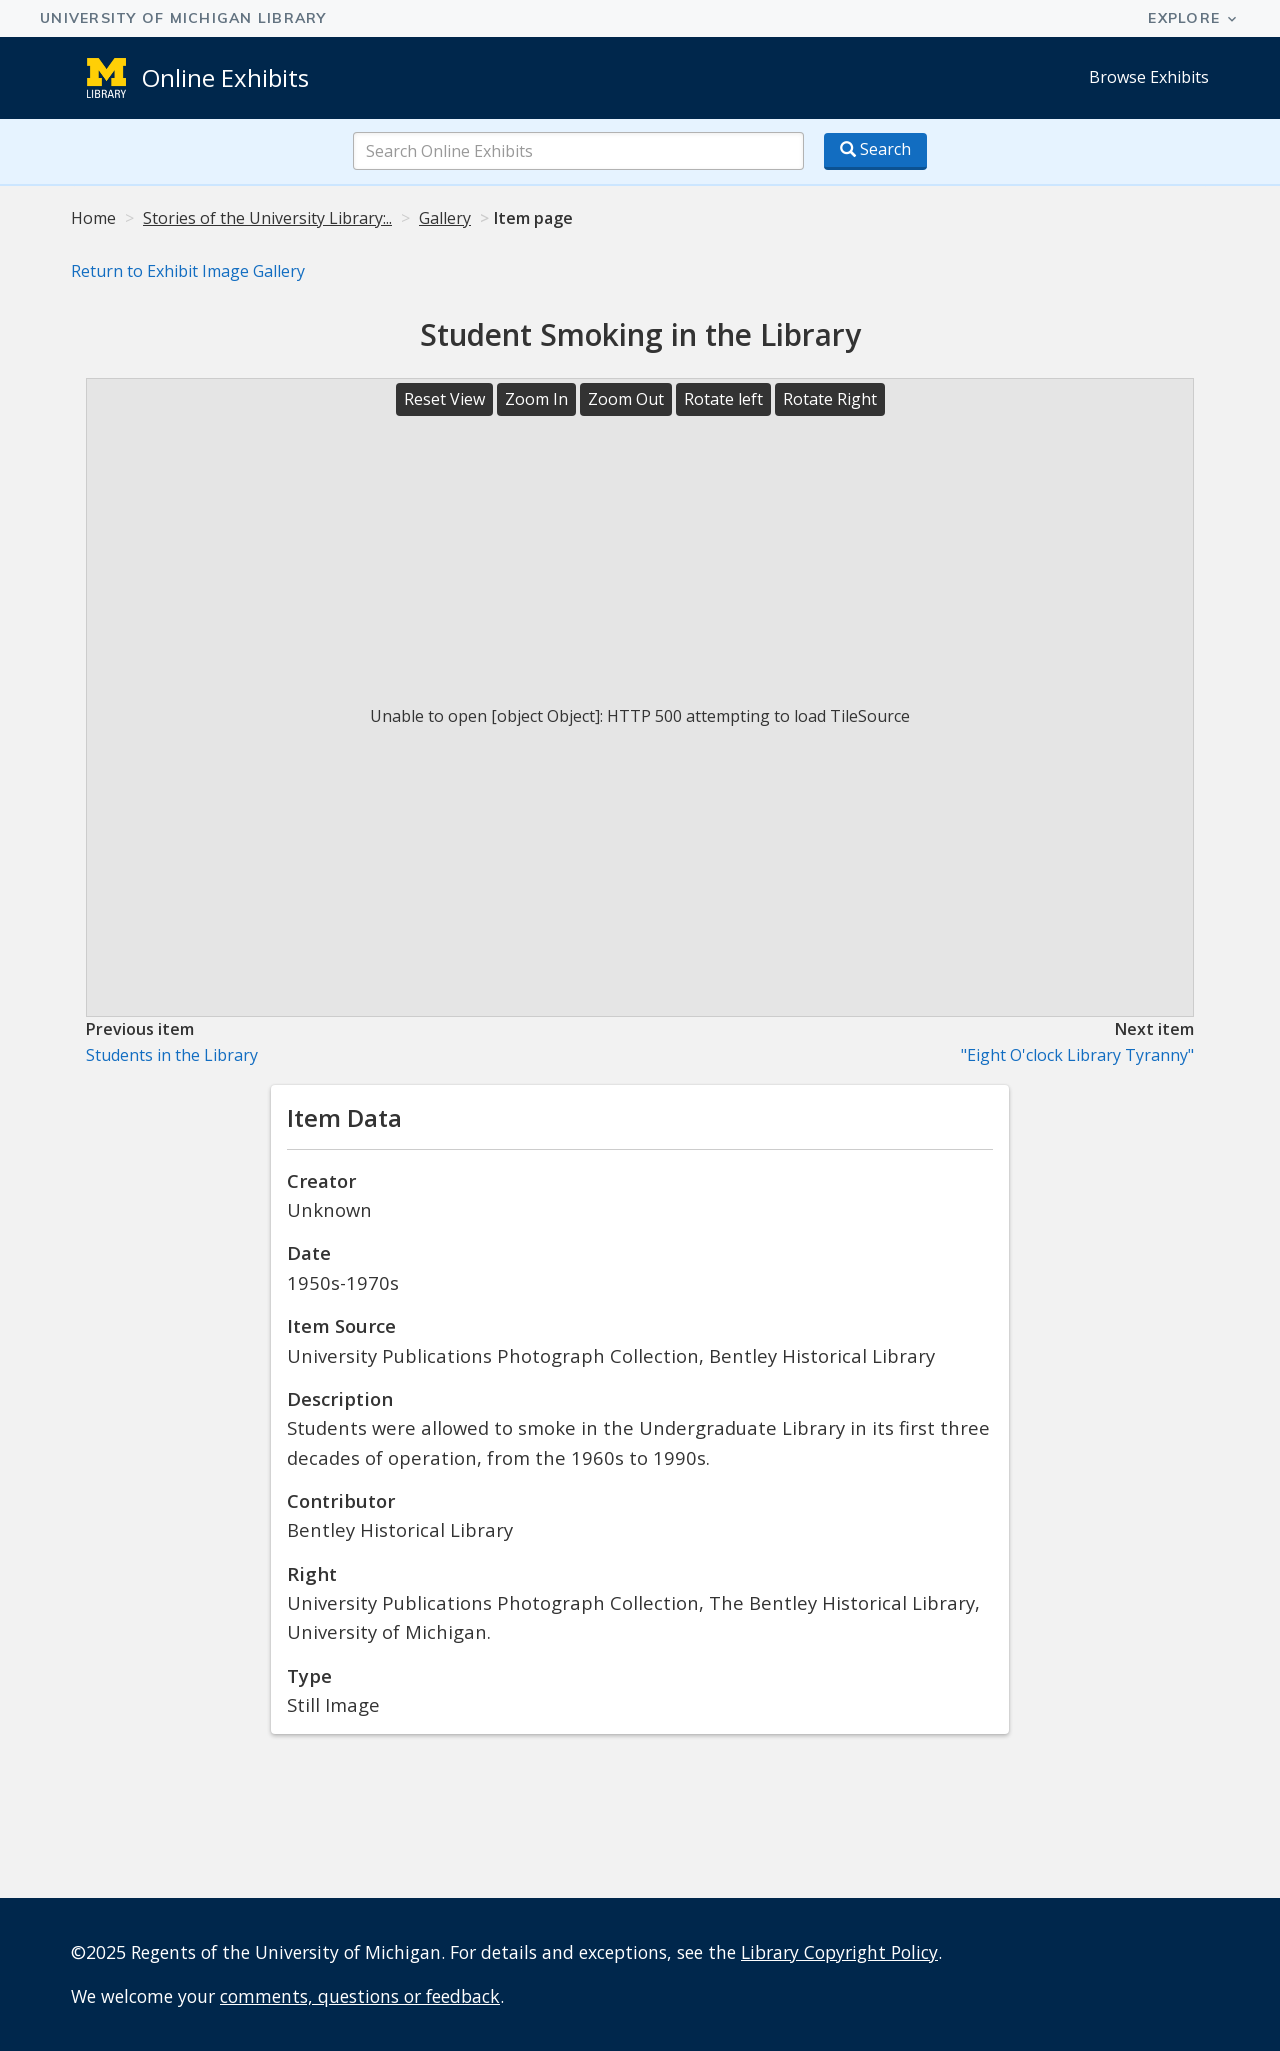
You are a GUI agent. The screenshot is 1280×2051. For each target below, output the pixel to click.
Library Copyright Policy (839, 1952)
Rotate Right (830, 399)
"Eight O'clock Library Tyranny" (1077, 1055)
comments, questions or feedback (360, 1996)
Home (93, 218)
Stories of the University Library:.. (267, 218)
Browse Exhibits (1149, 77)
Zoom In (536, 399)
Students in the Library (172, 1055)
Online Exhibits (225, 77)
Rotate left (723, 399)
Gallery (445, 218)
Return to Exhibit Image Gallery (188, 271)
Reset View (444, 399)
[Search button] (875, 151)
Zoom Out (626, 399)
